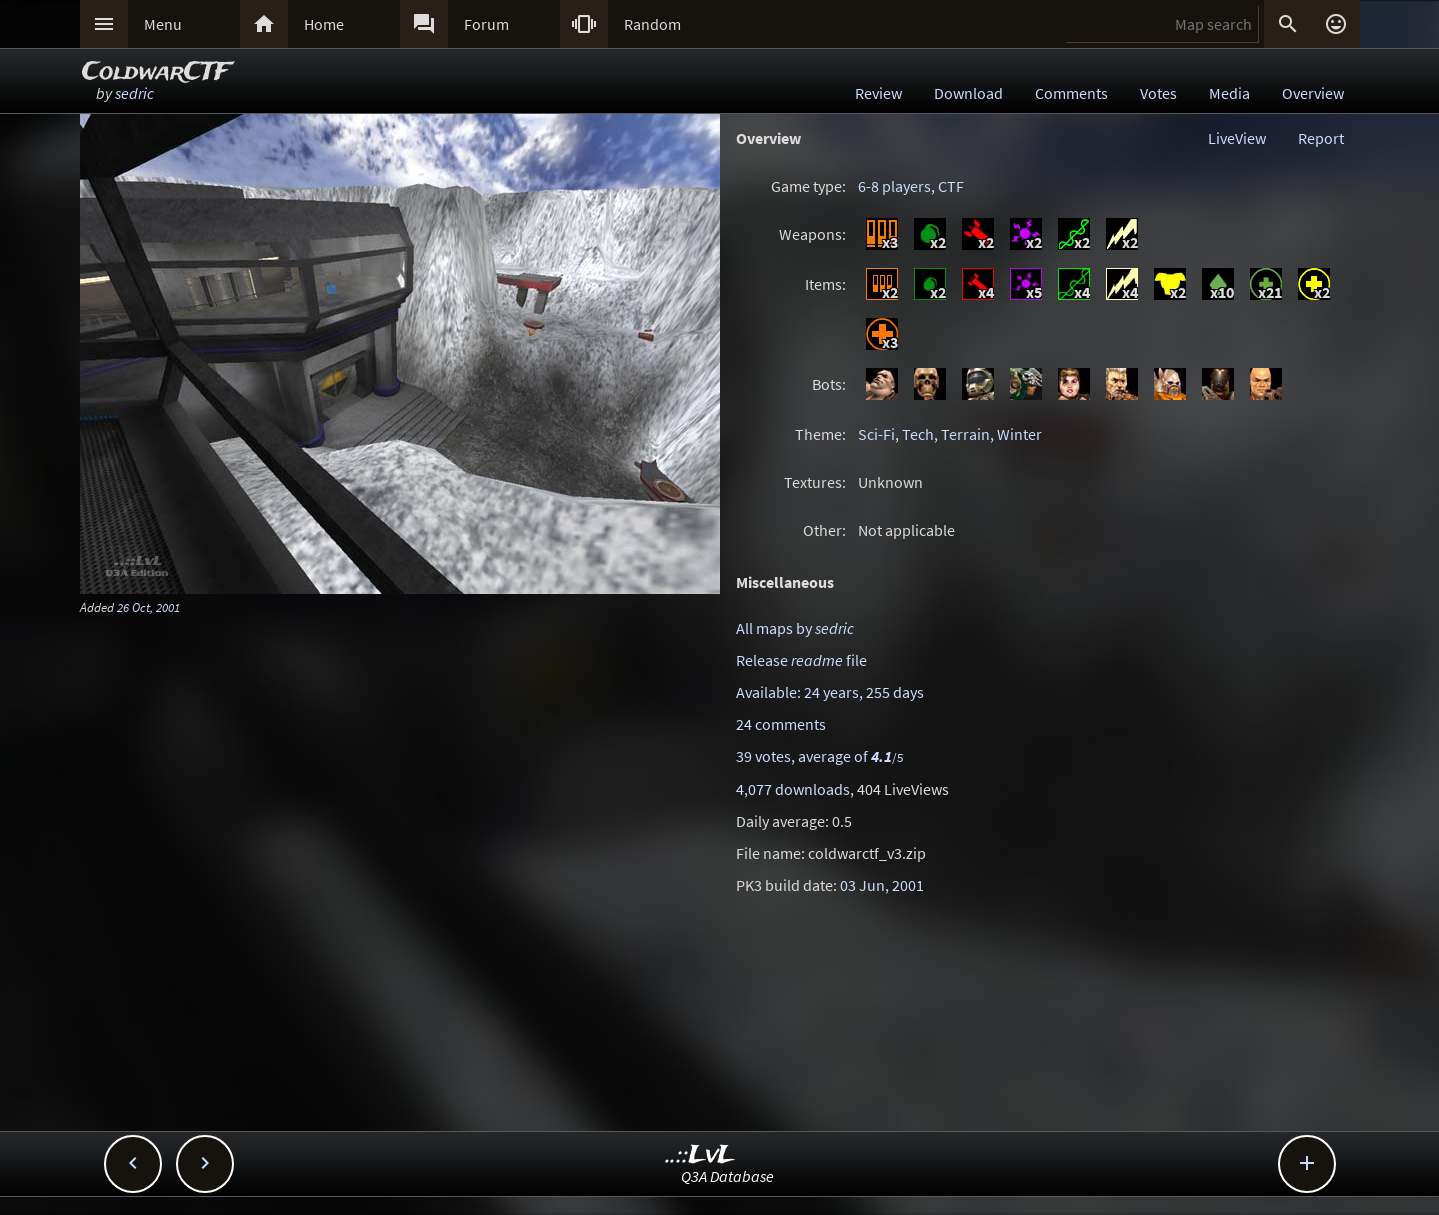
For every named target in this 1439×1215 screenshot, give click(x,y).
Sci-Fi (876, 434)
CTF (951, 186)
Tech (918, 434)
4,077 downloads (793, 789)
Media (1229, 93)
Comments (1071, 93)
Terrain (965, 434)
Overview (1313, 93)
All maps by (795, 628)
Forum (486, 24)
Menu (163, 24)
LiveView (1237, 138)
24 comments (781, 724)
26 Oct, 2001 (148, 607)
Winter (1019, 434)
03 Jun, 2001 (882, 885)
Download (968, 93)
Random (652, 24)
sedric (134, 93)
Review (878, 93)
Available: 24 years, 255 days (830, 692)
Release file (801, 660)
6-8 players (894, 186)
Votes (1158, 93)
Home (324, 24)
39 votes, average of (819, 756)
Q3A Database (727, 1176)
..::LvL (700, 1155)
